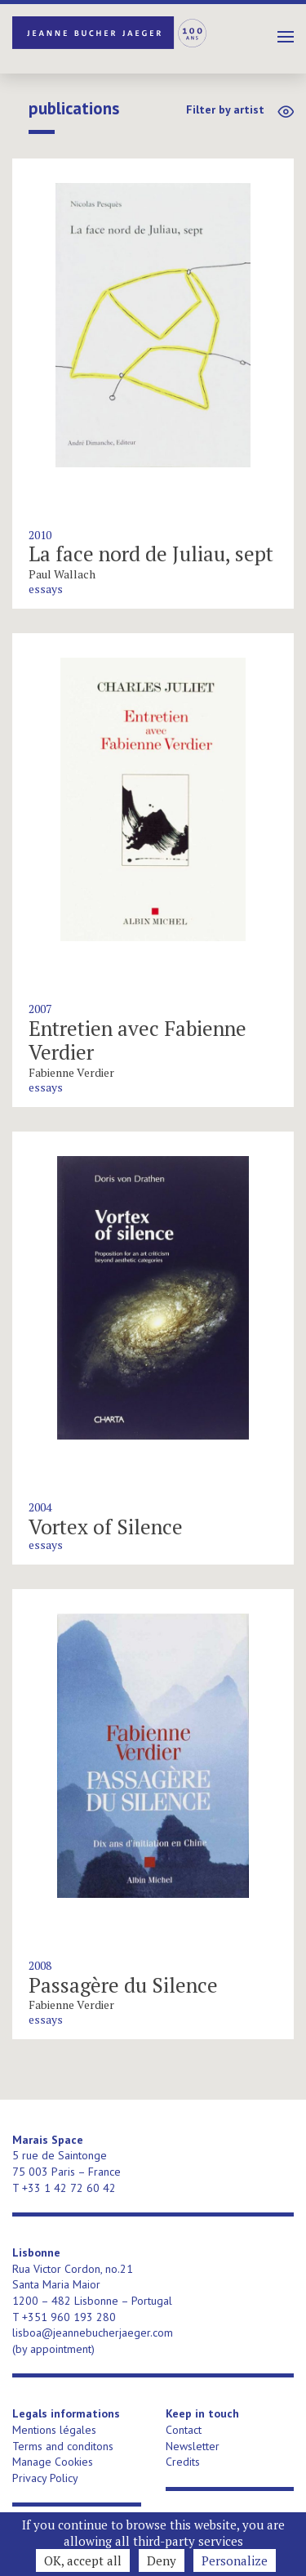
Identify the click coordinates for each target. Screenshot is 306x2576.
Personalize (235, 2560)
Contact (184, 2429)
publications (74, 108)
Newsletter (193, 2446)
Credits (183, 2461)
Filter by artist (225, 109)
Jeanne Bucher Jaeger (110, 32)
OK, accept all (83, 2560)
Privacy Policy (45, 2478)
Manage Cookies (52, 2461)
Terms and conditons (62, 2446)
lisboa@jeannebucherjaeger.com (92, 2332)
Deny (161, 2560)
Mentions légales (54, 2429)
